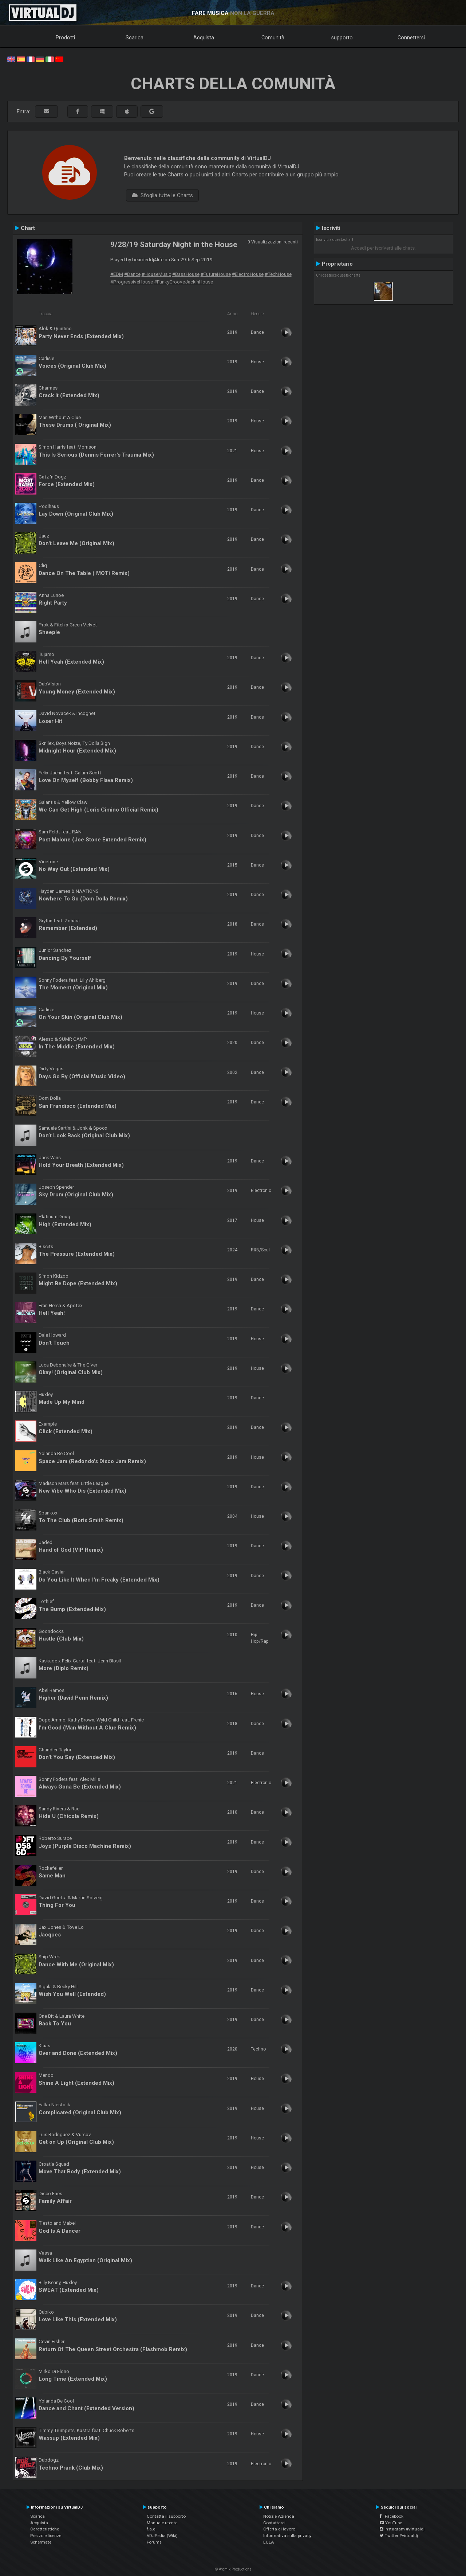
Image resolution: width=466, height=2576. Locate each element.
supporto (342, 37)
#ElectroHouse (248, 274)
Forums (154, 2542)
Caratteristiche (44, 2529)
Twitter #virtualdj (399, 2535)
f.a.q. (152, 2529)
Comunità (272, 37)
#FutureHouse (216, 274)
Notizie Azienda (278, 2516)
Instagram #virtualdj (402, 2529)
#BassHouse (186, 274)
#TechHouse (278, 274)
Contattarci (274, 2522)
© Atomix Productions (233, 2569)
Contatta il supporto (166, 2516)
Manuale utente (162, 2522)
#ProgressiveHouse (131, 282)
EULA (268, 2542)
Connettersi (411, 37)
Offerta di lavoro (279, 2529)
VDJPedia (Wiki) (162, 2535)
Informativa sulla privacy (287, 2535)
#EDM (116, 274)
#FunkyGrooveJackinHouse (183, 282)
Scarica (134, 37)
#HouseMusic (156, 274)
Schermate (40, 2542)
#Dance (132, 274)
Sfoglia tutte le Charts (162, 195)
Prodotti (65, 37)
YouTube (391, 2522)
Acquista (203, 37)
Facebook (391, 2516)
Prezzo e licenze (45, 2535)
